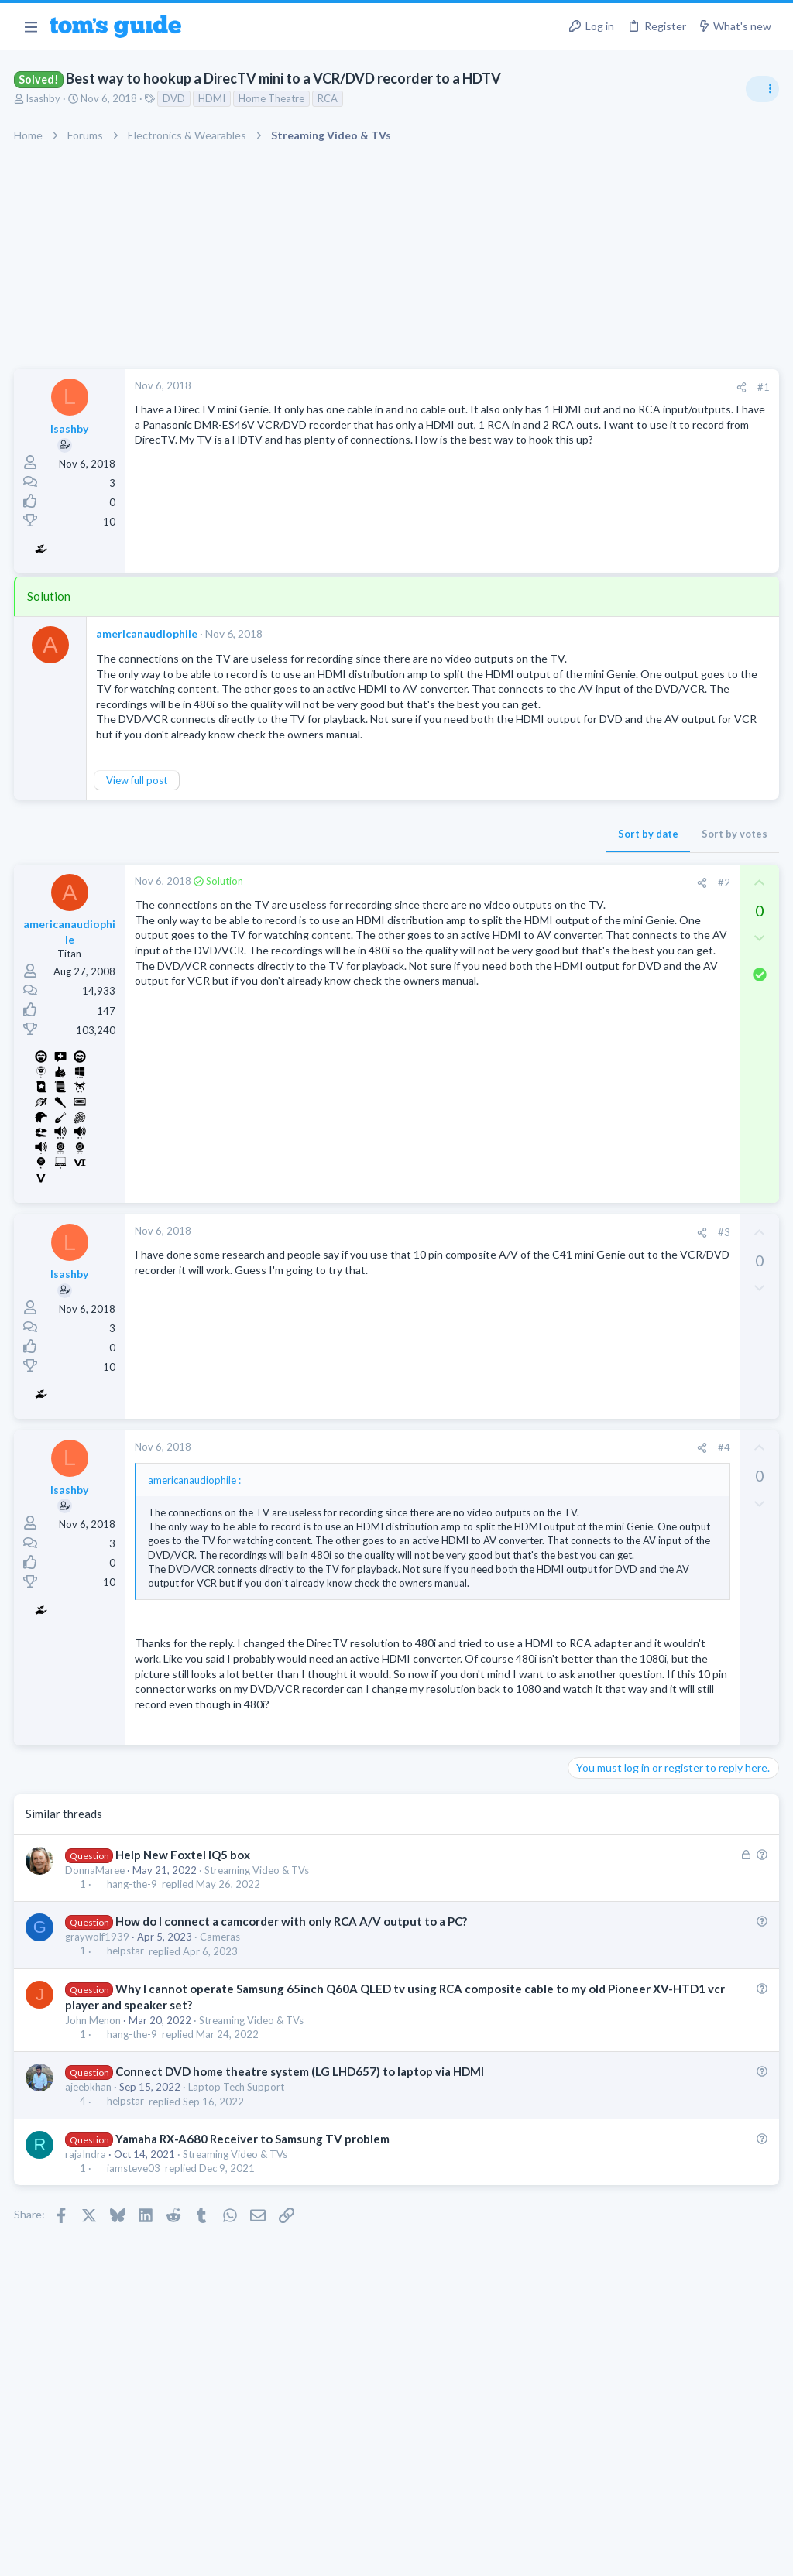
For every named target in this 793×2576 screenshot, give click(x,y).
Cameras (221, 2047)
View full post (138, 813)
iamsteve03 (134, 2278)
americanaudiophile (148, 633)
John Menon (94, 2130)
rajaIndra (87, 2264)
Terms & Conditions (543, 2554)
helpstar (126, 2061)
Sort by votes (485, 866)
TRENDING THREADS (597, 841)
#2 (475, 915)
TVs (582, 933)
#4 (475, 1481)
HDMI (213, 98)
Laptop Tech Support (238, 2197)
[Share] (492, 387)
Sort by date (399, 866)
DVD (175, 98)
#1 (514, 387)
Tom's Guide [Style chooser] (667, 2489)
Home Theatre (273, 98)
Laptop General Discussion (633, 1470)
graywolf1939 (99, 2047)
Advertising (229, 2554)
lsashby (45, 98)
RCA (329, 98)
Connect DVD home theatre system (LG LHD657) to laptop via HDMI (300, 2181)
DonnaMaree (96, 1980)
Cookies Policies (338, 2554)
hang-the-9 (133, 1994)
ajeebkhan (90, 2197)
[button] (30, 26)
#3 (475, 1265)
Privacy (436, 2554)
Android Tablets (609, 1111)
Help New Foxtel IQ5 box (183, 1964)
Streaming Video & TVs (258, 1980)
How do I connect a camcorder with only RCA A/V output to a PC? (292, 2031)
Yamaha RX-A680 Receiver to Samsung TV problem (253, 2249)
